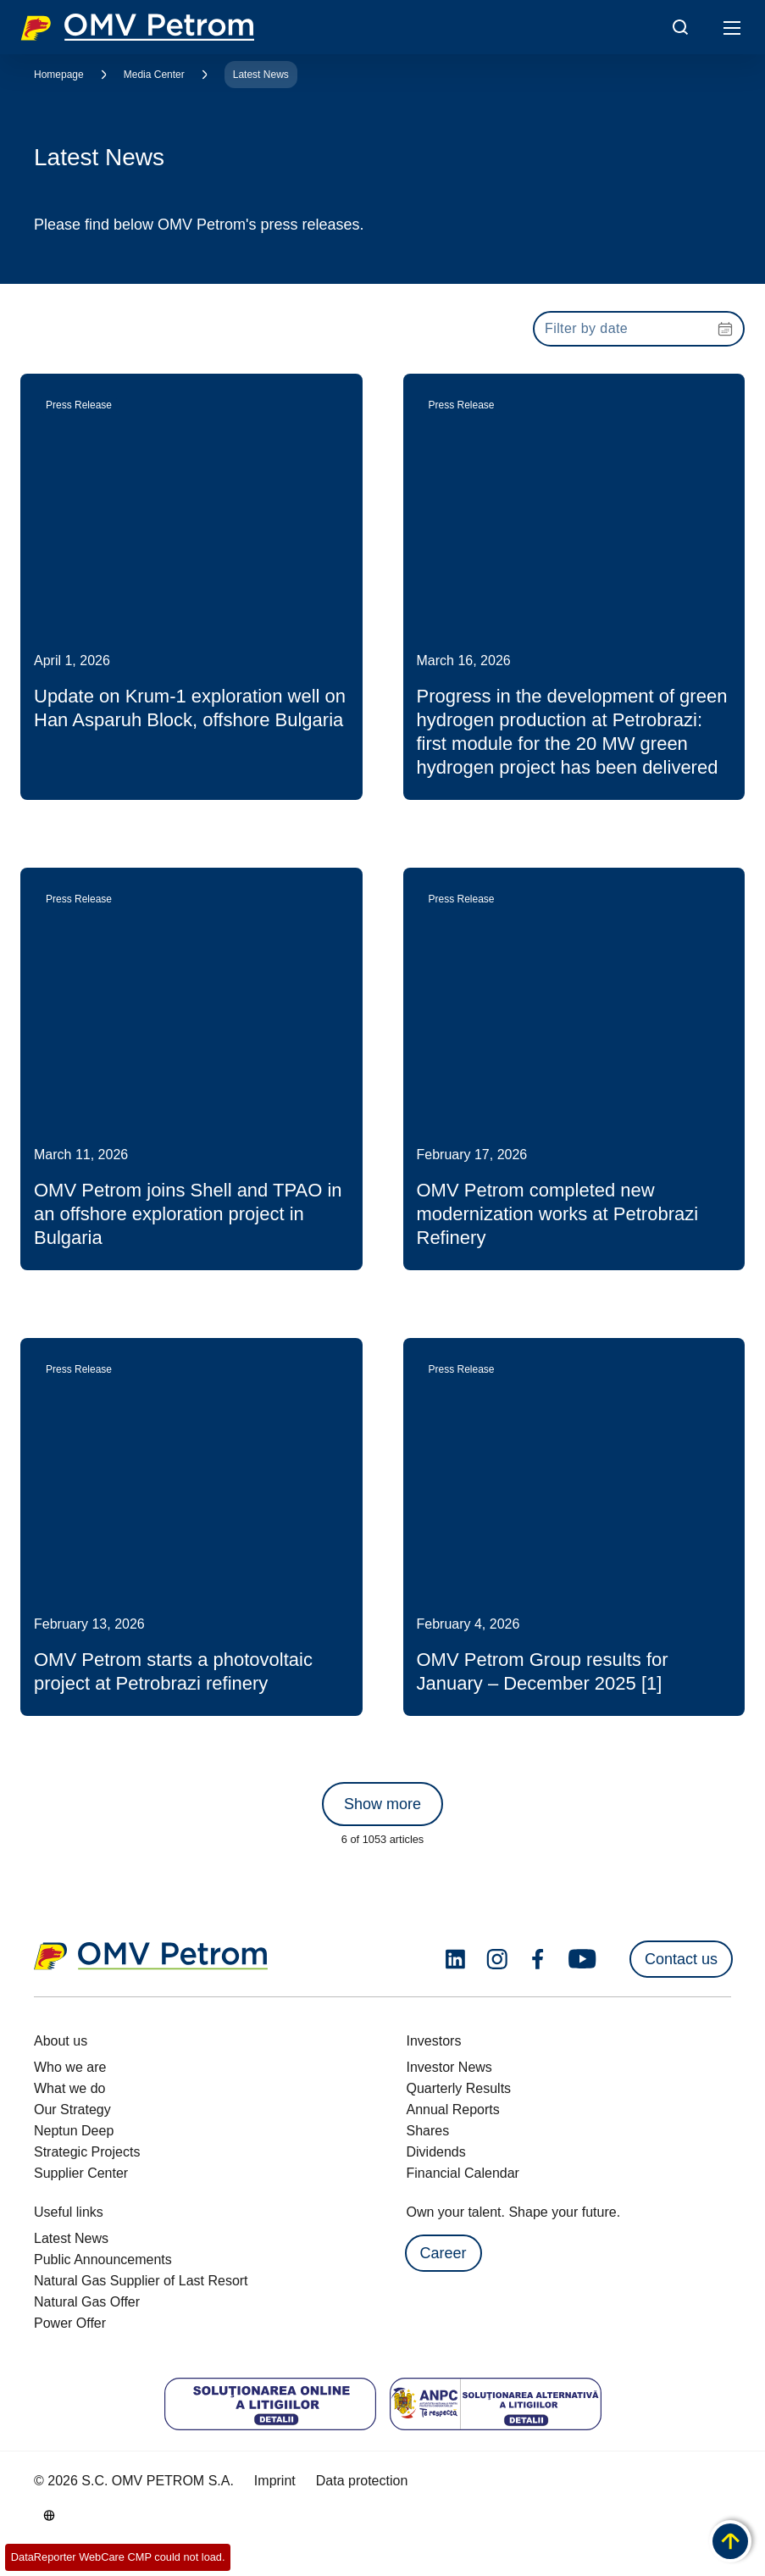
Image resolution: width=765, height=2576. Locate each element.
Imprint (275, 2480)
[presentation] (639, 329)
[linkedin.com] (455, 1959)
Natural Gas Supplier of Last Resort (141, 2280)
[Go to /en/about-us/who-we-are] (49, 2515)
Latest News (261, 74)
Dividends (436, 2152)
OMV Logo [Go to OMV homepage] (137, 27)
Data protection (362, 2480)
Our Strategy (72, 2109)
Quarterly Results (459, 2088)
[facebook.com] (538, 1959)
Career (443, 2253)
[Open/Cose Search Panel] (680, 27)
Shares (428, 2131)
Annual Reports (453, 2109)
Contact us (681, 1959)
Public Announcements (103, 2259)
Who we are (70, 2067)
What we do (69, 2088)
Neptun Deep (74, 2131)
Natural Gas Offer (87, 2302)
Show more (382, 1804)
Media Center (154, 74)
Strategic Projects (87, 2152)
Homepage (59, 74)
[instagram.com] (496, 1959)
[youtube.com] (582, 1959)
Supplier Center (81, 2173)
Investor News (449, 2067)
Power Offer (70, 2323)
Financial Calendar (463, 2173)
